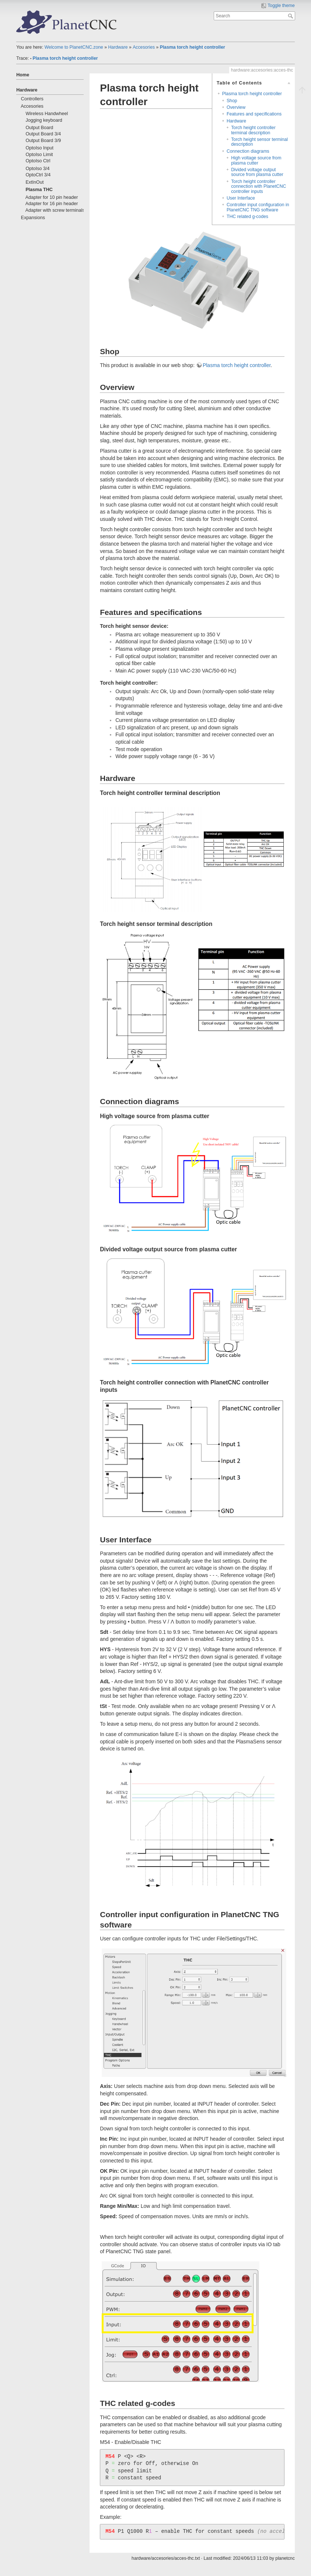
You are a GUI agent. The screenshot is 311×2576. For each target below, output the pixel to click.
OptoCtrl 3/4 (37, 174)
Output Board (39, 127)
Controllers (32, 98)
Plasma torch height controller (192, 47)
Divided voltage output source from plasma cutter (257, 172)
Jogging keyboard (43, 120)
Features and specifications (254, 114)
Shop (232, 100)
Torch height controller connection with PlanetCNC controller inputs (258, 186)
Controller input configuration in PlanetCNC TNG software (258, 207)
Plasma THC (39, 189)
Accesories (144, 47)
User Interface (241, 198)
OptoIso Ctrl (37, 160)
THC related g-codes (247, 216)
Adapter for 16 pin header (51, 203)
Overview (236, 107)
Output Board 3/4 (43, 133)
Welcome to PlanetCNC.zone (74, 47)
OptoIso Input (39, 148)
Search (291, 15)
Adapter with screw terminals (55, 210)
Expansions (33, 217)
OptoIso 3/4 (37, 168)
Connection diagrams (248, 151)
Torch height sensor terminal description (259, 142)
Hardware (117, 47)
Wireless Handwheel (46, 113)
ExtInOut (34, 182)
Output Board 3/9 (43, 140)
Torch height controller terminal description (253, 130)
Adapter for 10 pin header (51, 197)
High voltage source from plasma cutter (256, 160)
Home (22, 74)
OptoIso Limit (39, 154)
